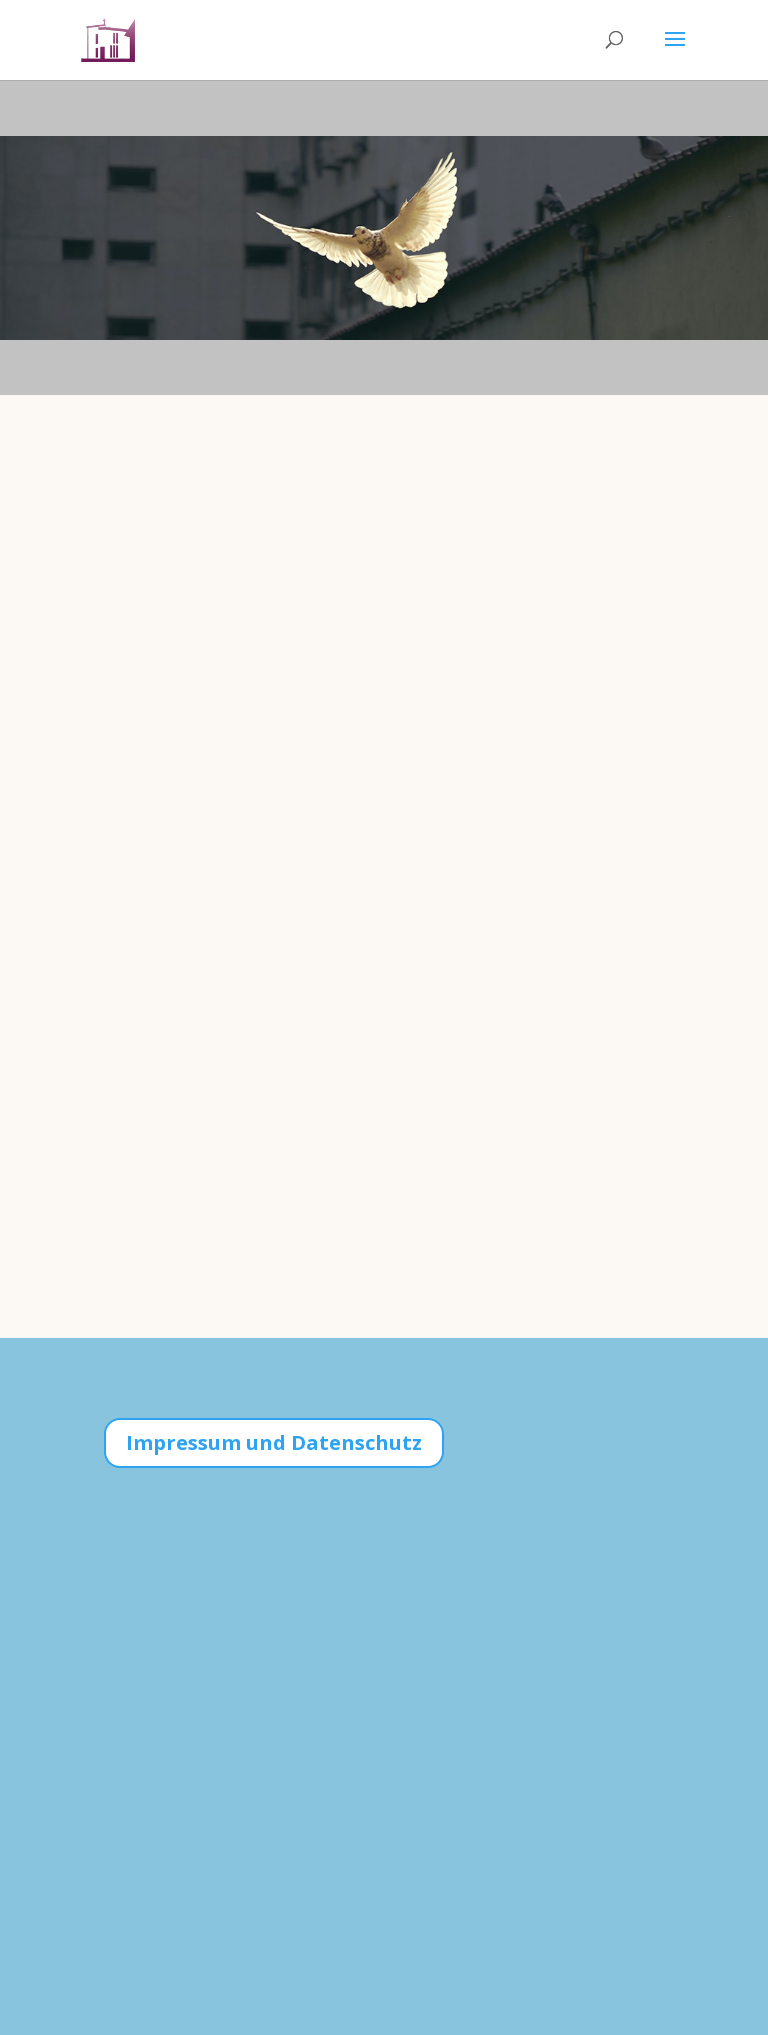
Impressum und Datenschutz (274, 1442)
